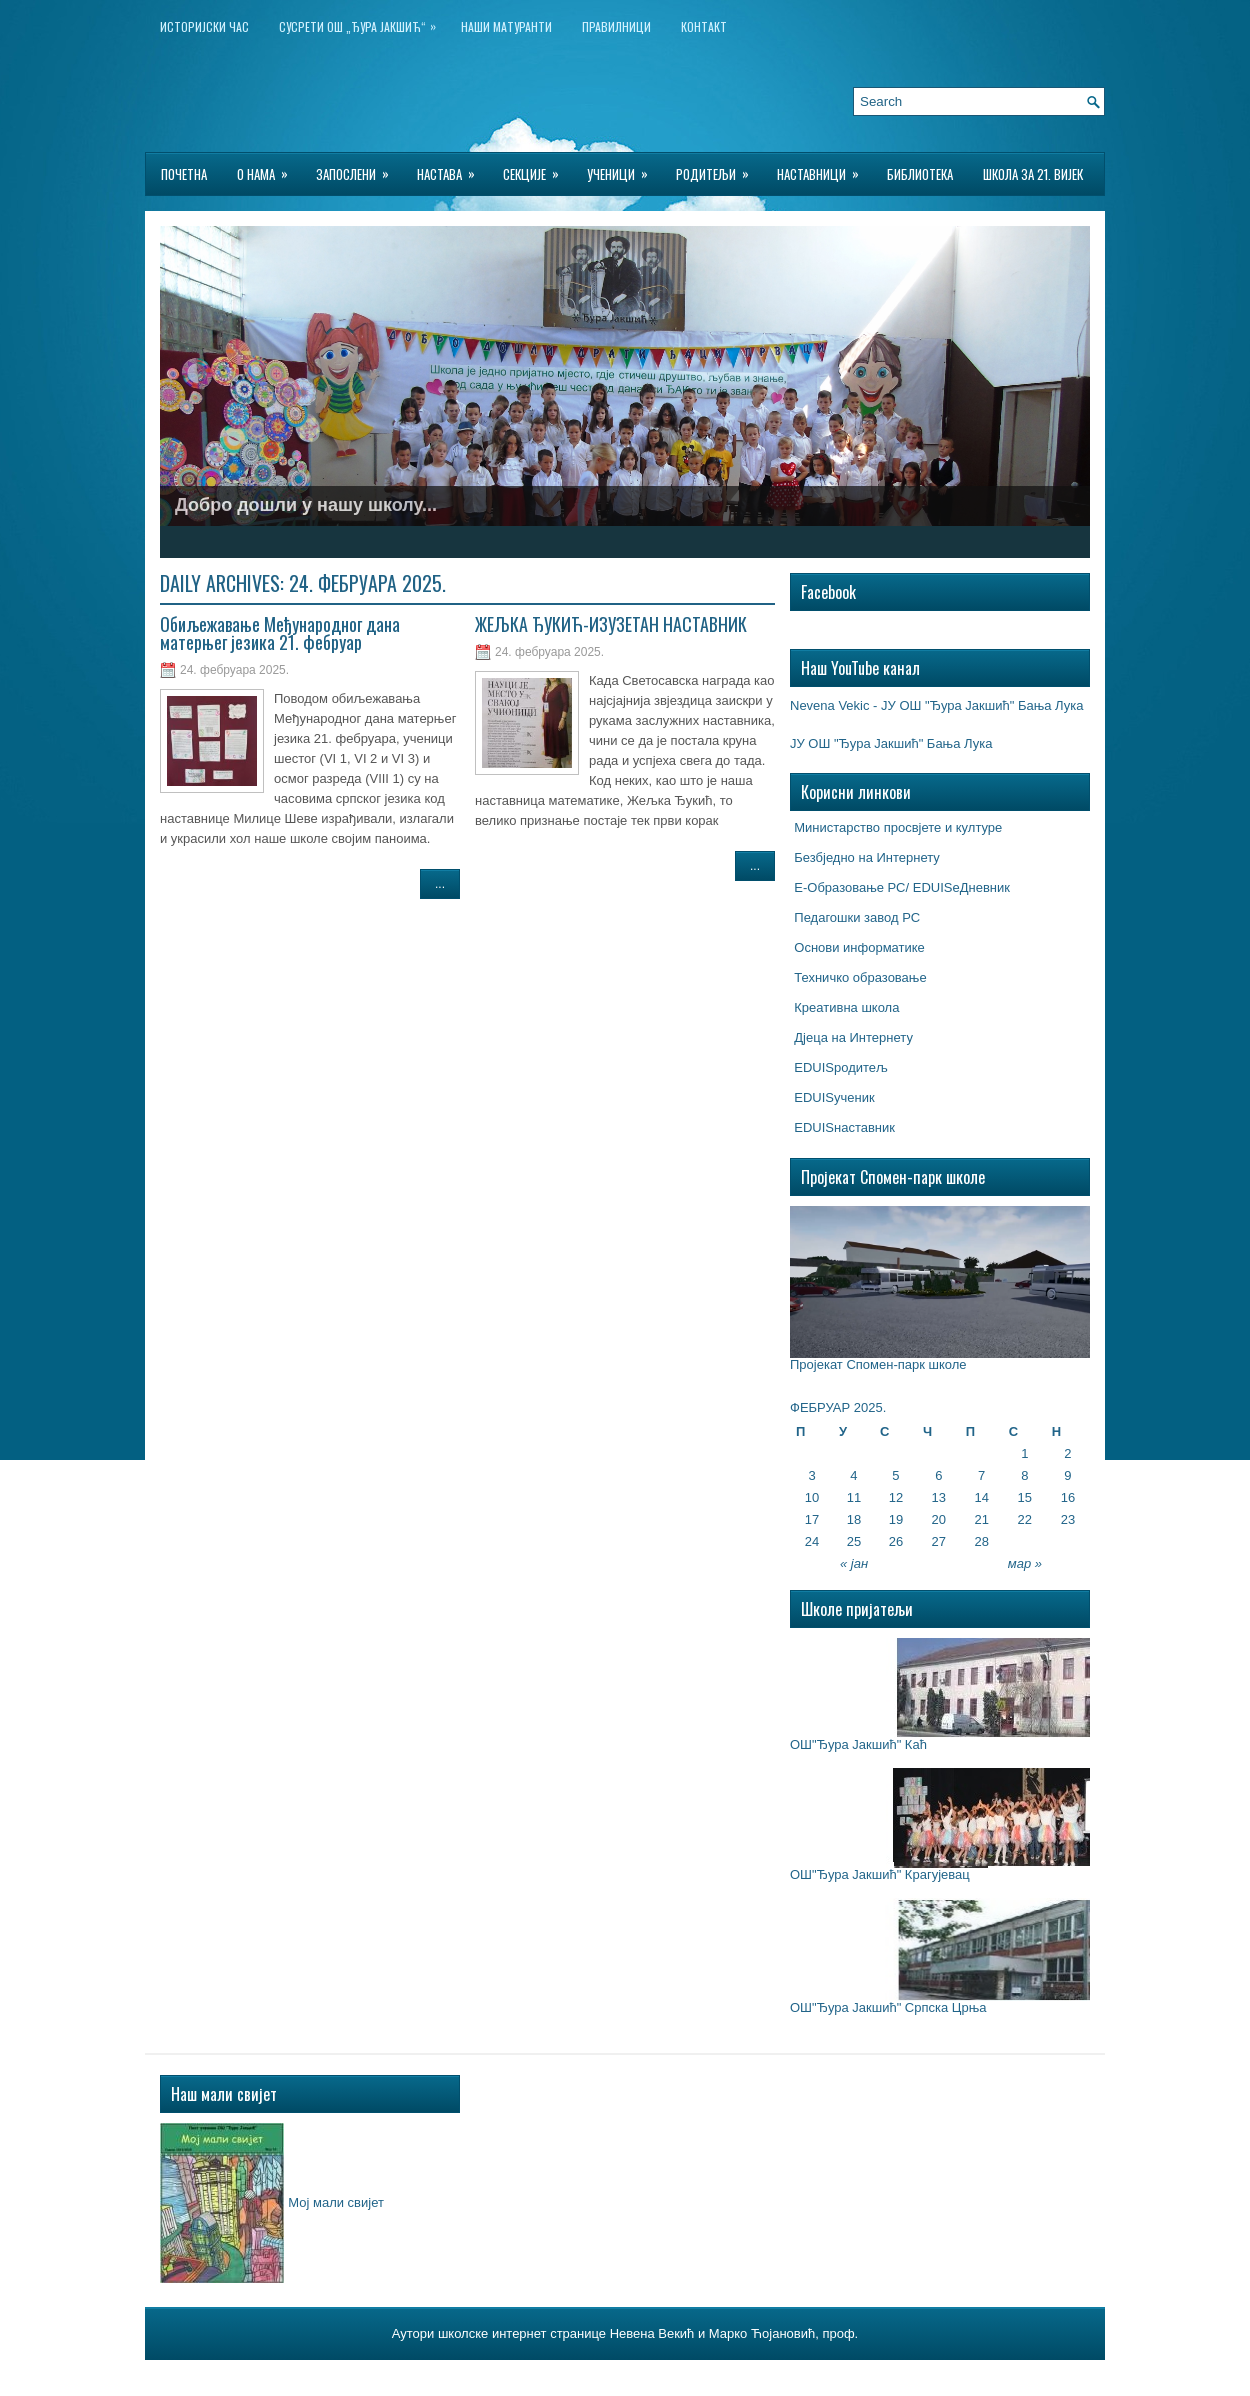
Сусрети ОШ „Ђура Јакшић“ (362, 22)
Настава (452, 168)
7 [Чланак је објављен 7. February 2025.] (981, 1475)
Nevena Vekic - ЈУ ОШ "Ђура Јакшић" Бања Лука (936, 705)
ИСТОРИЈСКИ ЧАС (204, 26)
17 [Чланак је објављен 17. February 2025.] (812, 1519)
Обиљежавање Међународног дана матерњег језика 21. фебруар (280, 633)
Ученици (624, 168)
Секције (537, 168)
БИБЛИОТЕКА (920, 174)
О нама (269, 168)
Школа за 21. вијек (1033, 174)
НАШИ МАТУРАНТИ (506, 26)
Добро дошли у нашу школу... (306, 505)
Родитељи (719, 168)
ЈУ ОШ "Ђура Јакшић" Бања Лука (891, 743)
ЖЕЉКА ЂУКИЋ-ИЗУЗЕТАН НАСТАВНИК (611, 624)
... (440, 884)
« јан (854, 1563)
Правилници (616, 26)
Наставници (824, 168)
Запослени (359, 168)
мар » (1025, 1563)
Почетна (184, 174)
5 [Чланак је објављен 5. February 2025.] (895, 1475)
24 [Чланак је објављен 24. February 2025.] (812, 1541)
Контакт (704, 26)
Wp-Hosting (760, 2375)
